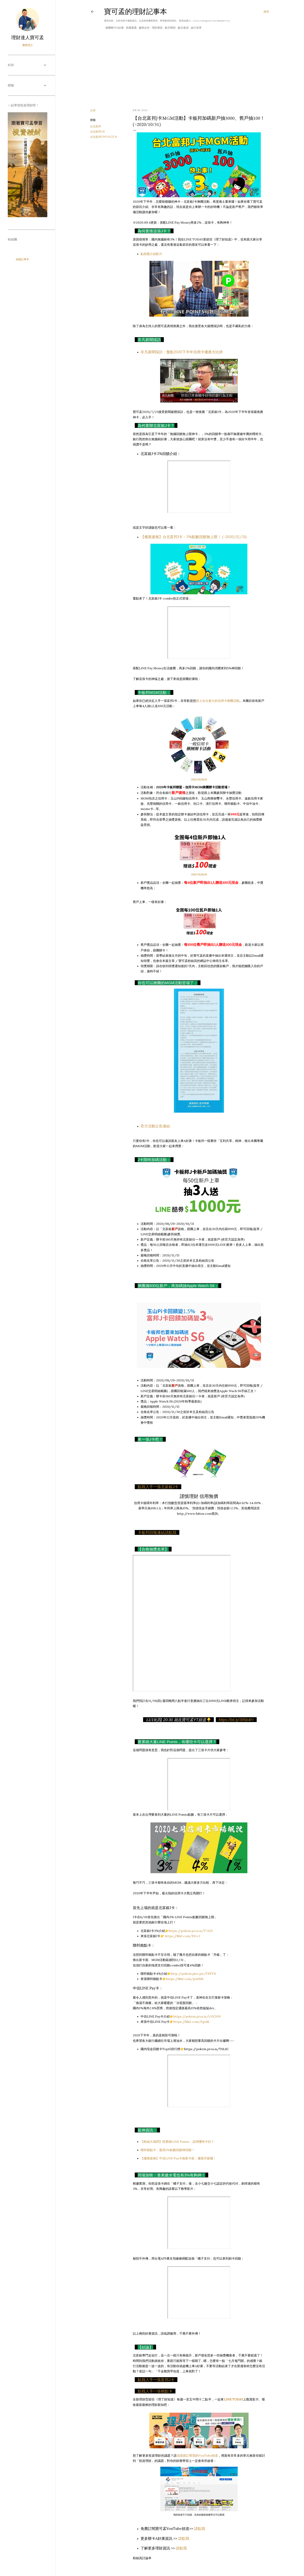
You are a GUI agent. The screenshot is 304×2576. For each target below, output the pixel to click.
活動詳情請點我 (199, 779)
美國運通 (129, 27)
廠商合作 (142, 27)
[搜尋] (266, 11)
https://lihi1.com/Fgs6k (191, 2022)
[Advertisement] (179, 72)
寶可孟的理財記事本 (135, 11)
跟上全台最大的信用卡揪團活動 (217, 701)
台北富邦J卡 (97, 131)
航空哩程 (168, 27)
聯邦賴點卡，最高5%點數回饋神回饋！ (168, 2150)
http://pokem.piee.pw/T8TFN (193, 1974)
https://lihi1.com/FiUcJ (182, 1936)
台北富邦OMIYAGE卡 (103, 137)
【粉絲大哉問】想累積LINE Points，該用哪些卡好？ (177, 2142)
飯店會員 (181, 27)
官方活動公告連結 (155, 1126)
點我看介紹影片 (151, 254)
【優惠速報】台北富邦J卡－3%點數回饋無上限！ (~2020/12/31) (194, 536)
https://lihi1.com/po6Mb (184, 1979)
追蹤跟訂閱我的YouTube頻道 (197, 2455)
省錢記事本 (22, 259)
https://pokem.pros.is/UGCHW (197, 2016)
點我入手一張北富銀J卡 (158, 1487)
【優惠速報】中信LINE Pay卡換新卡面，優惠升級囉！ (178, 2158)
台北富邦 (95, 126)
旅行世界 (194, 27)
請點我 (199, 2528)
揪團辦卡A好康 (113, 27)
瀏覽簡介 (27, 45)
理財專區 (155, 27)
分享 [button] (93, 110)
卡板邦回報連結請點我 (157, 1532)
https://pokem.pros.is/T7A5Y (191, 1931)
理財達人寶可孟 (27, 37)
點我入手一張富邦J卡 (156, 2380)
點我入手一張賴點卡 (155, 2391)
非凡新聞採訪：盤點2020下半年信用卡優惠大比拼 (182, 352)
